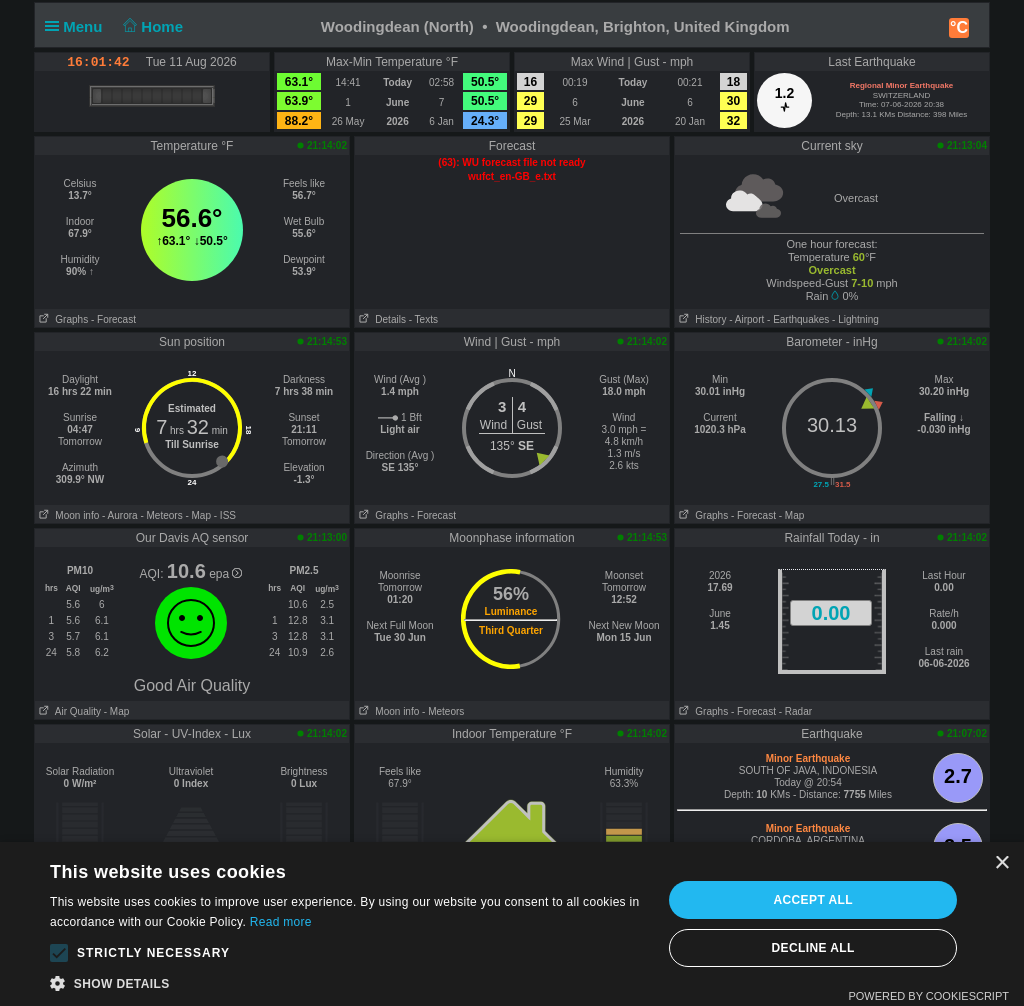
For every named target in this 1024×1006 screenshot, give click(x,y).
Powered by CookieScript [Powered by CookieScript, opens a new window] (928, 996)
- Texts (423, 319)
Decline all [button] (813, 948)
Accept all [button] (813, 900)
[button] (59, 953)
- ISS (225, 515)
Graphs (61, 319)
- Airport (746, 319)
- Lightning (855, 319)
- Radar (795, 711)
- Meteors (161, 515)
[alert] (512, 924)
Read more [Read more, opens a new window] (281, 922)
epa (225, 574)
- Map (198, 515)
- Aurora (120, 515)
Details (380, 319)
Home (151, 26)
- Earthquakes (798, 319)
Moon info (67, 515)
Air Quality (68, 711)
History (700, 319)
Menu (78, 26)
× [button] (1001, 863)
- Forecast (113, 319)
